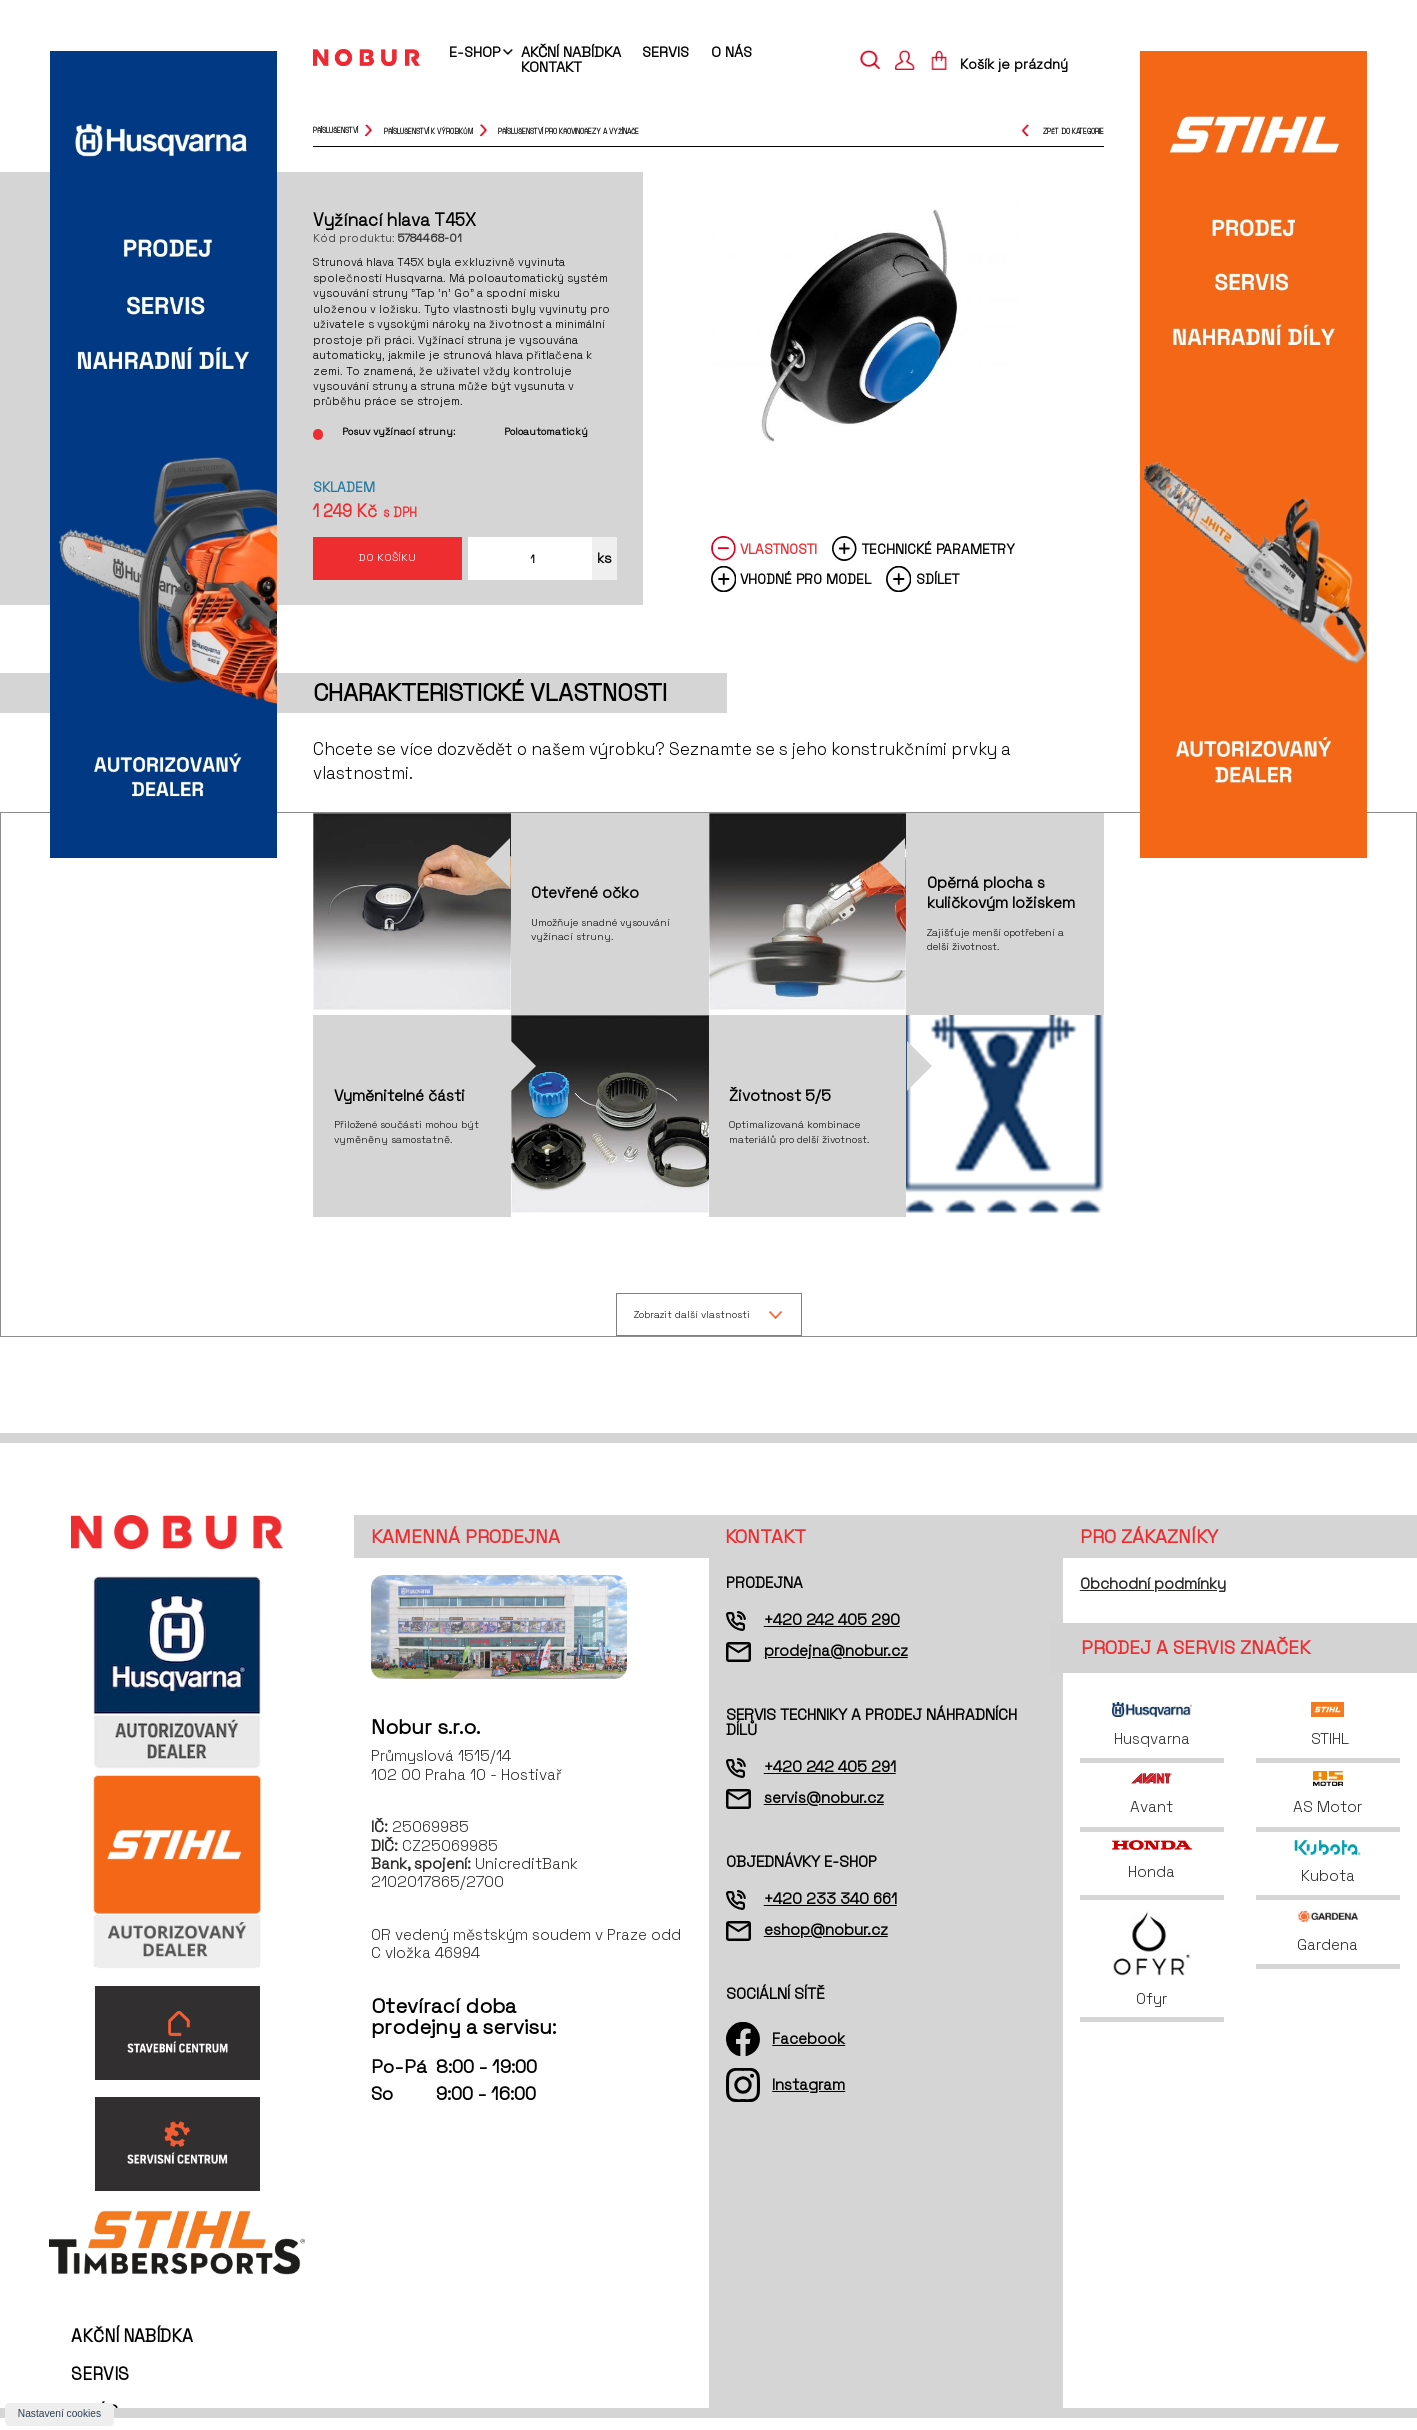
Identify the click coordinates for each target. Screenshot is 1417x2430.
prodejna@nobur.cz (836, 1662)
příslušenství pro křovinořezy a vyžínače (568, 130)
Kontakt (551, 67)
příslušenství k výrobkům (428, 130)
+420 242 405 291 (830, 1778)
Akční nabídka (571, 52)
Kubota (1327, 1874)
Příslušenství (335, 130)
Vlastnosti (778, 558)
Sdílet (937, 588)
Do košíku (388, 562)
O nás (731, 52)
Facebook (808, 2050)
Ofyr (1151, 1970)
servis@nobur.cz (824, 1809)
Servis (665, 52)
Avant (1151, 1805)
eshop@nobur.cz (826, 1941)
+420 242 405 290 (832, 1631)
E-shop (474, 53)
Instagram (808, 2096)
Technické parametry (938, 558)
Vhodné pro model (805, 588)
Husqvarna (1152, 1736)
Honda (1152, 1872)
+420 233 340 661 (830, 1910)
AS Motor (1327, 1805)
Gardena (1328, 1943)
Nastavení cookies (59, 2413)
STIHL (1328, 1736)
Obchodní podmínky (1153, 1595)
